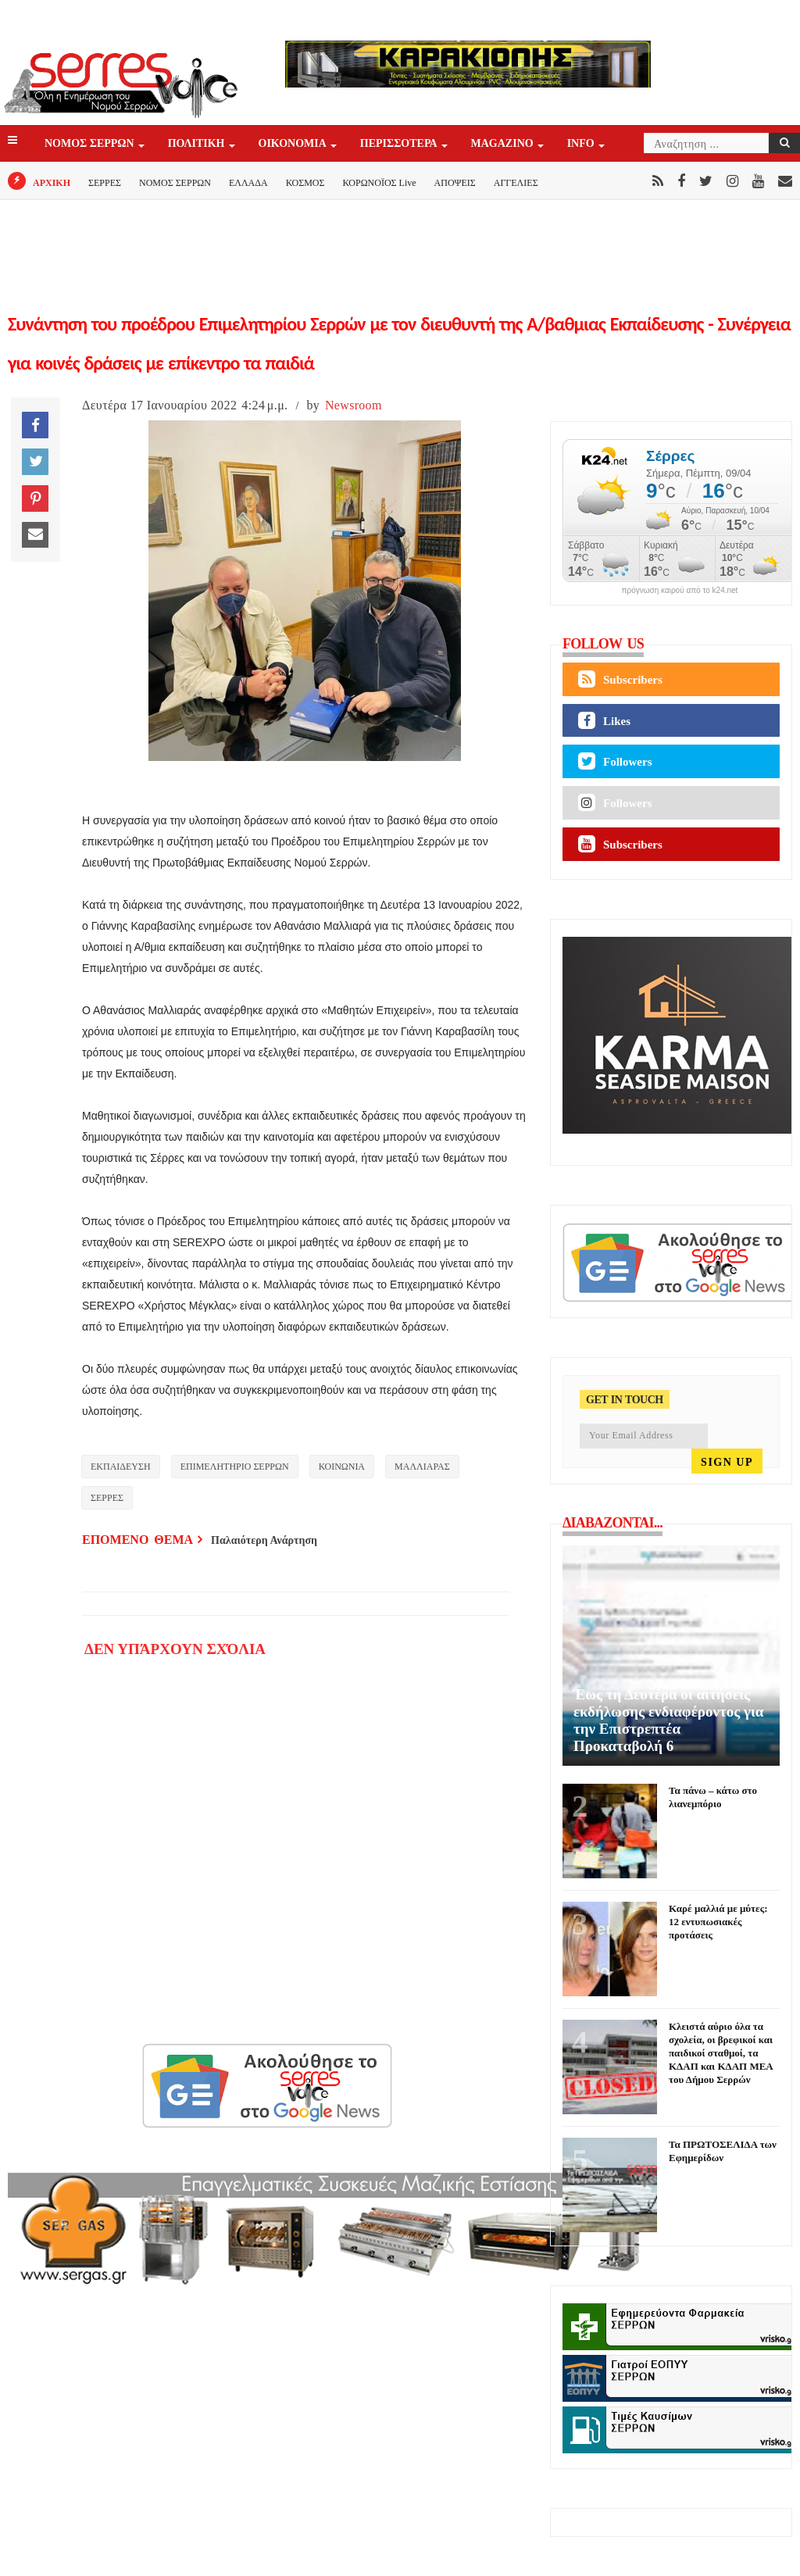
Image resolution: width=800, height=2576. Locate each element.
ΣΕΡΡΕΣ (104, 182)
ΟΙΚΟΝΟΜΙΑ (294, 144)
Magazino (503, 144)
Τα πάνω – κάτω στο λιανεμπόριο (713, 1797)
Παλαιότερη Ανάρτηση (264, 1540)
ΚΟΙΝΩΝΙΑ (342, 1466)
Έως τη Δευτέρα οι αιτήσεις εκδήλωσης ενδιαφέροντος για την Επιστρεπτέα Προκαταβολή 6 (668, 1720)
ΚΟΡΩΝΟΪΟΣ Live (379, 182)
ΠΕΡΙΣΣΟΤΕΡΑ (400, 144)
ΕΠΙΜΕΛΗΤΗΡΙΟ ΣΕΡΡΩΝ (234, 1466)
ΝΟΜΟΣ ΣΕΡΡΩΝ (91, 144)
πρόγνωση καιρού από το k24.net (680, 591)
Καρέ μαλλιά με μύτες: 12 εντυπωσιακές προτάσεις (718, 1922)
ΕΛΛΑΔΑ (248, 182)
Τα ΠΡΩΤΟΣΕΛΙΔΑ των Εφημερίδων (723, 2150)
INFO (582, 144)
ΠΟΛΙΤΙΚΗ (197, 144)
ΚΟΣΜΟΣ (305, 182)
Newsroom (353, 405)
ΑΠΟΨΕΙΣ (455, 182)
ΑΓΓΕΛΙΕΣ (516, 182)
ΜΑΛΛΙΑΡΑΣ (422, 1466)
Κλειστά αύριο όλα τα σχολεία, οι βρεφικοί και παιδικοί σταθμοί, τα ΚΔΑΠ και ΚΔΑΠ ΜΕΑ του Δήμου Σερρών (721, 2052)
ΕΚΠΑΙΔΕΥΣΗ (121, 1466)
